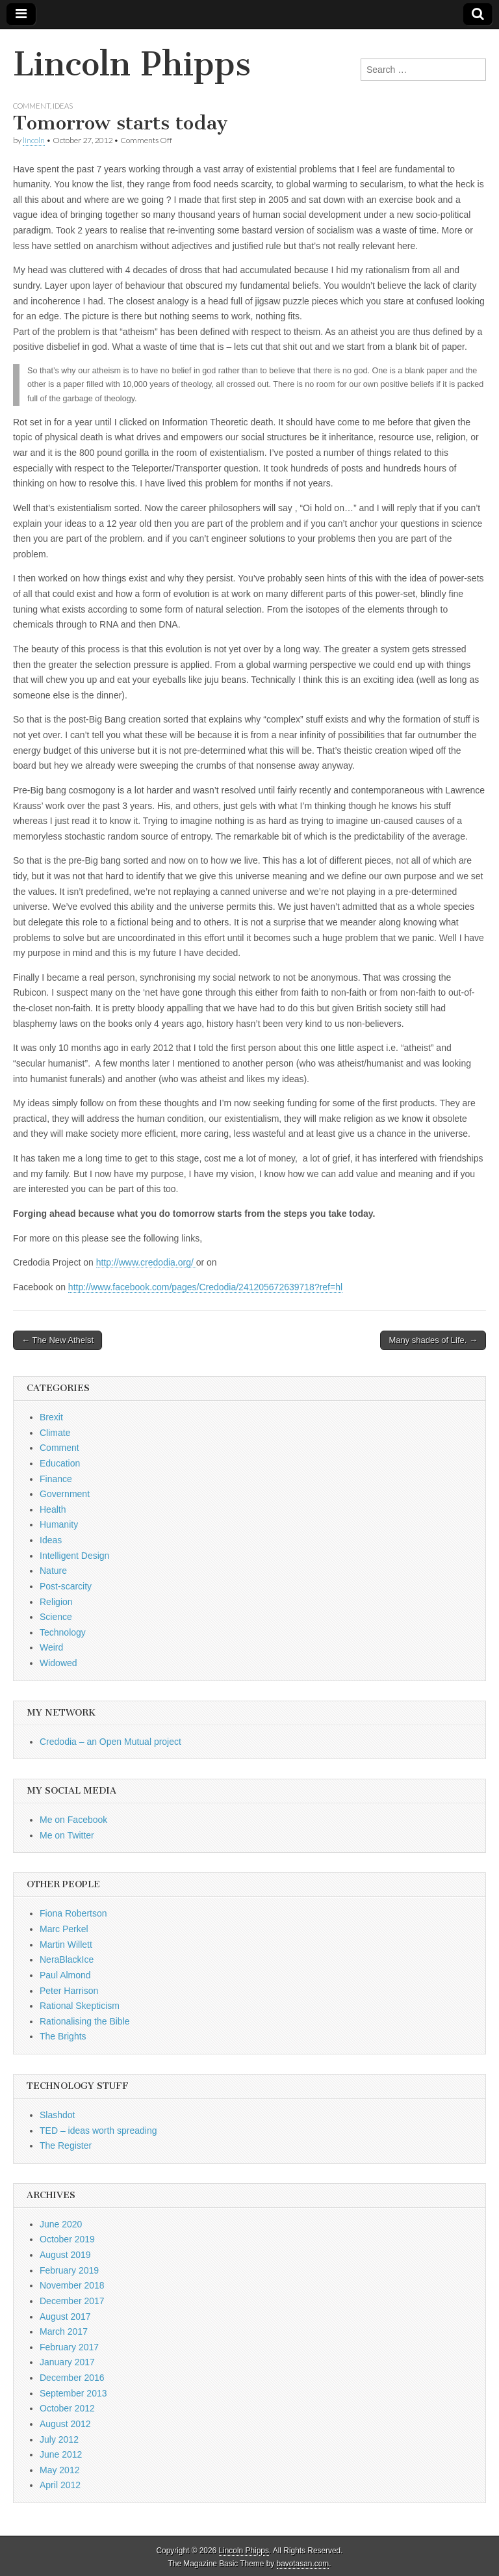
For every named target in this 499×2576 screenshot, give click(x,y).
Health (53, 1509)
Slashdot (57, 2115)
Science (56, 1617)
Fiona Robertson (73, 1913)
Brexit (51, 1417)
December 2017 (72, 2301)
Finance (56, 1479)
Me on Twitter (67, 1835)
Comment (31, 105)
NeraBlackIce (67, 1959)
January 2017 (67, 2362)
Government (65, 1494)
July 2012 (59, 2439)
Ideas (63, 105)
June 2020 (61, 2224)
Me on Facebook (73, 1819)
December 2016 (72, 2377)
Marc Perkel (64, 1929)
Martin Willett (66, 1944)
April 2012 (60, 2485)
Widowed (58, 1663)
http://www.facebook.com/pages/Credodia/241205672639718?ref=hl (205, 1287)
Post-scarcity (66, 1586)
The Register (66, 2145)
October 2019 (67, 2239)
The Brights (63, 2036)
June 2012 (61, 2454)
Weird (51, 1647)
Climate (55, 1432)
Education (60, 1463)
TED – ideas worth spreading (98, 2130)
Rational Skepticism (80, 2005)
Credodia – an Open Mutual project (110, 1741)
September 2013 (73, 2393)
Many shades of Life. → (433, 1340)
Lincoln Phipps (132, 64)
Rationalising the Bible (85, 2021)
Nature (53, 1570)
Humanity (59, 1524)
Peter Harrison (69, 1990)
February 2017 (69, 2347)
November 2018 (72, 2285)
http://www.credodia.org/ (146, 1262)
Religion (56, 1602)
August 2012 (65, 2424)
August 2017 (65, 2316)
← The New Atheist (57, 1340)
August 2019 (65, 2255)
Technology (63, 1632)
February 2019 (69, 2270)
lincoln (34, 140)
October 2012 (67, 2408)
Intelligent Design (74, 1555)
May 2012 (59, 2470)
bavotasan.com (303, 2563)
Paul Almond (65, 1975)
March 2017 (64, 2331)
